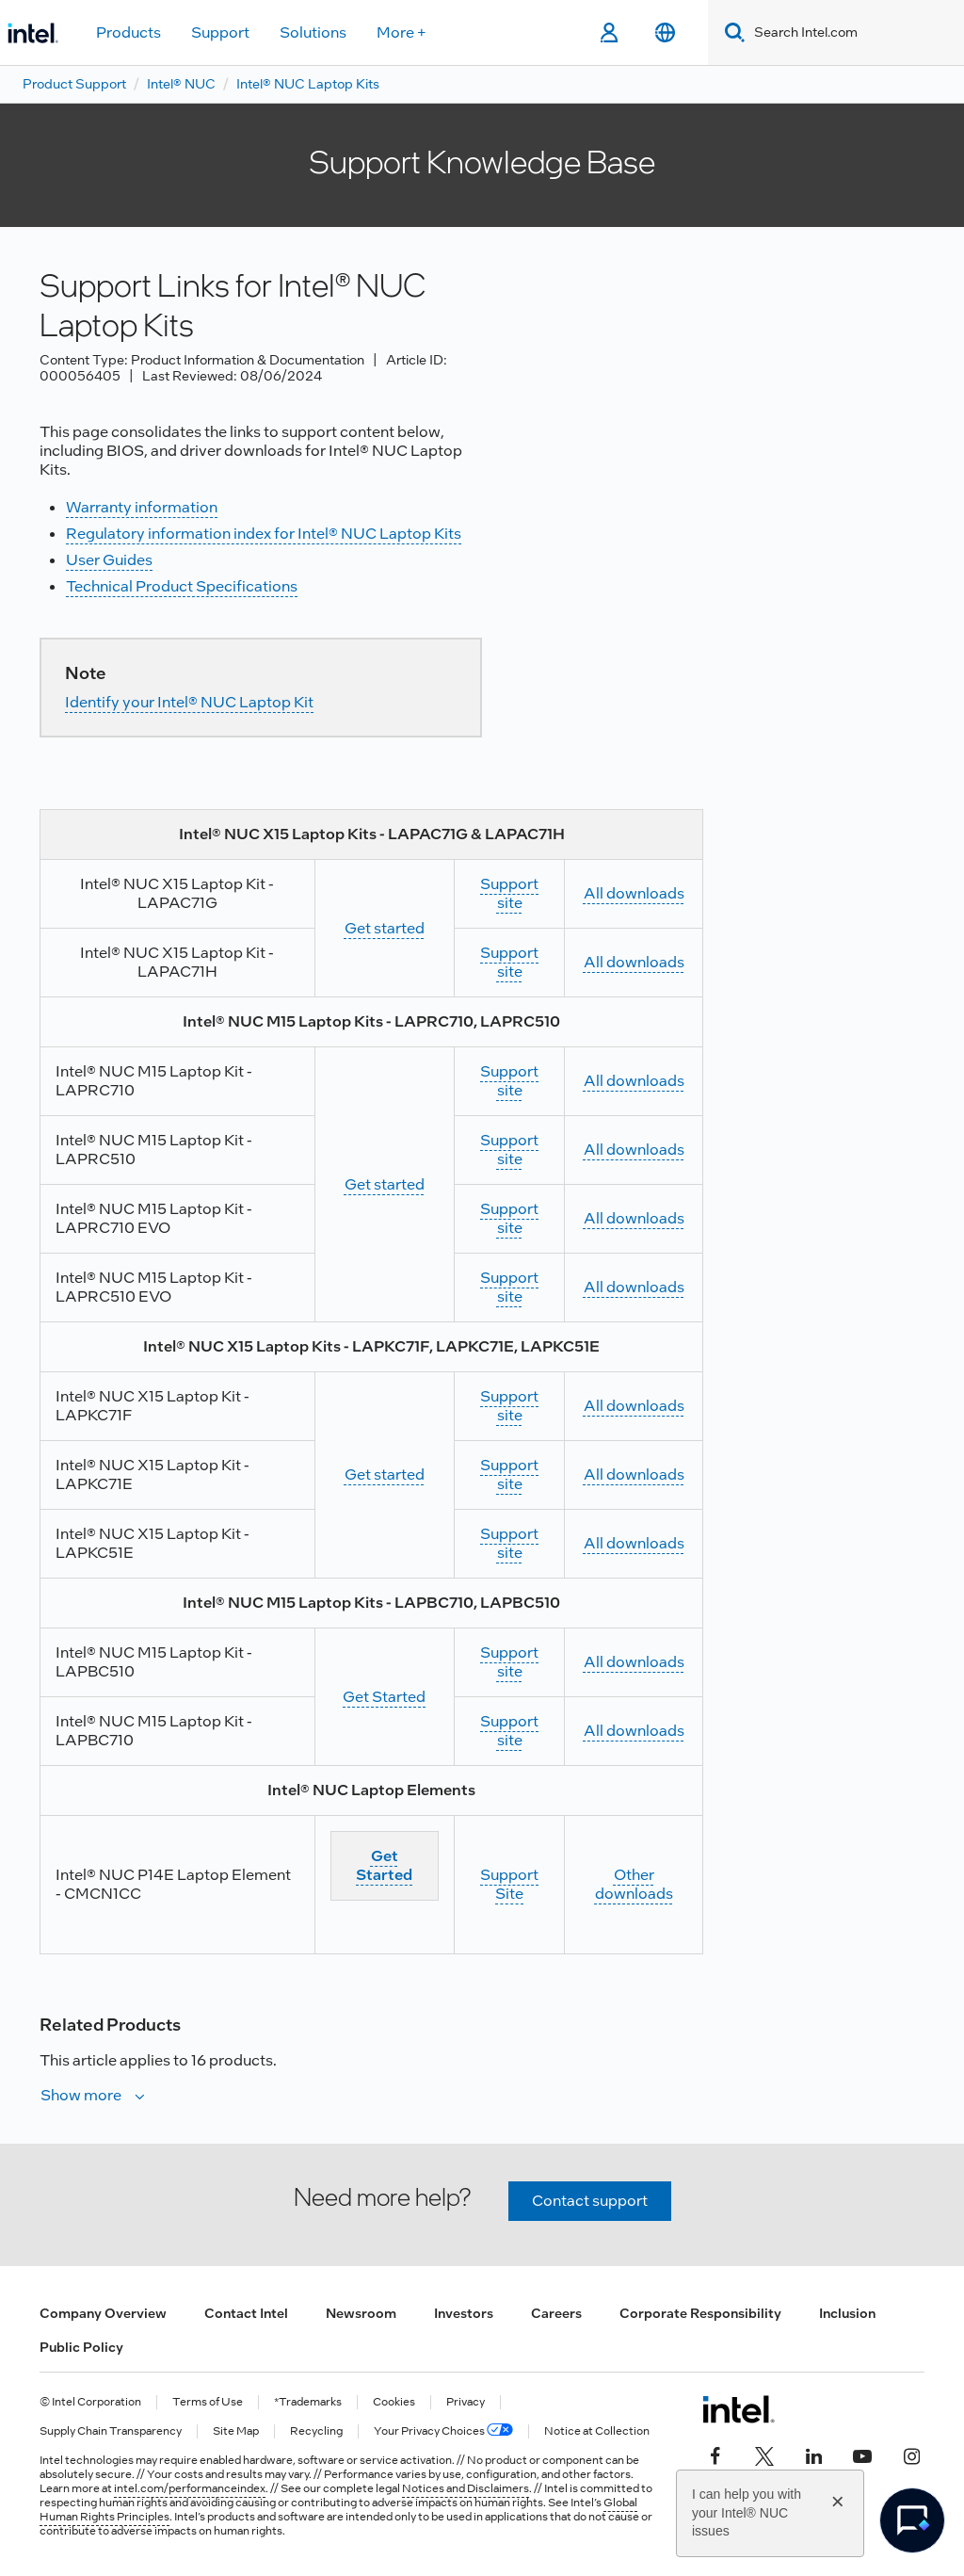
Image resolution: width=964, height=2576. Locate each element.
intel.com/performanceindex (189, 2488)
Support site (509, 893)
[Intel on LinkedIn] (813, 2454)
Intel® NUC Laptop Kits (307, 83)
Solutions (313, 32)
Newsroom (361, 2313)
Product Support (74, 83)
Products (128, 32)
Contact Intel (246, 2313)
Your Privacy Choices (443, 2431)
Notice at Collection (597, 2431)
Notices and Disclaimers (465, 2488)
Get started (385, 928)
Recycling (316, 2431)
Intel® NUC (181, 83)
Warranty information (141, 507)
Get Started (384, 1697)
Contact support (590, 2201)
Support (220, 32)
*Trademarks (308, 2402)
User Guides (109, 560)
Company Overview (103, 2313)
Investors (463, 2313)
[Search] (731, 32)
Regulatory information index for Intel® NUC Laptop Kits (263, 533)
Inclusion (847, 2313)
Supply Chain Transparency (111, 2431)
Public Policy (81, 2347)
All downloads (634, 893)
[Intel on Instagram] (911, 2454)
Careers (556, 2313)
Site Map (236, 2431)
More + (401, 32)
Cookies (394, 2402)
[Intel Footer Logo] (738, 2409)
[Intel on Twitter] (764, 2454)
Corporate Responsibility (700, 2313)
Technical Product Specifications (181, 586)
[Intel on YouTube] (862, 2454)
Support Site (509, 1884)
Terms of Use (207, 2402)
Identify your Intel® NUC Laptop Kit (189, 702)
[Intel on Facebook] (715, 2454)
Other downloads (634, 1884)
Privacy (465, 2402)
